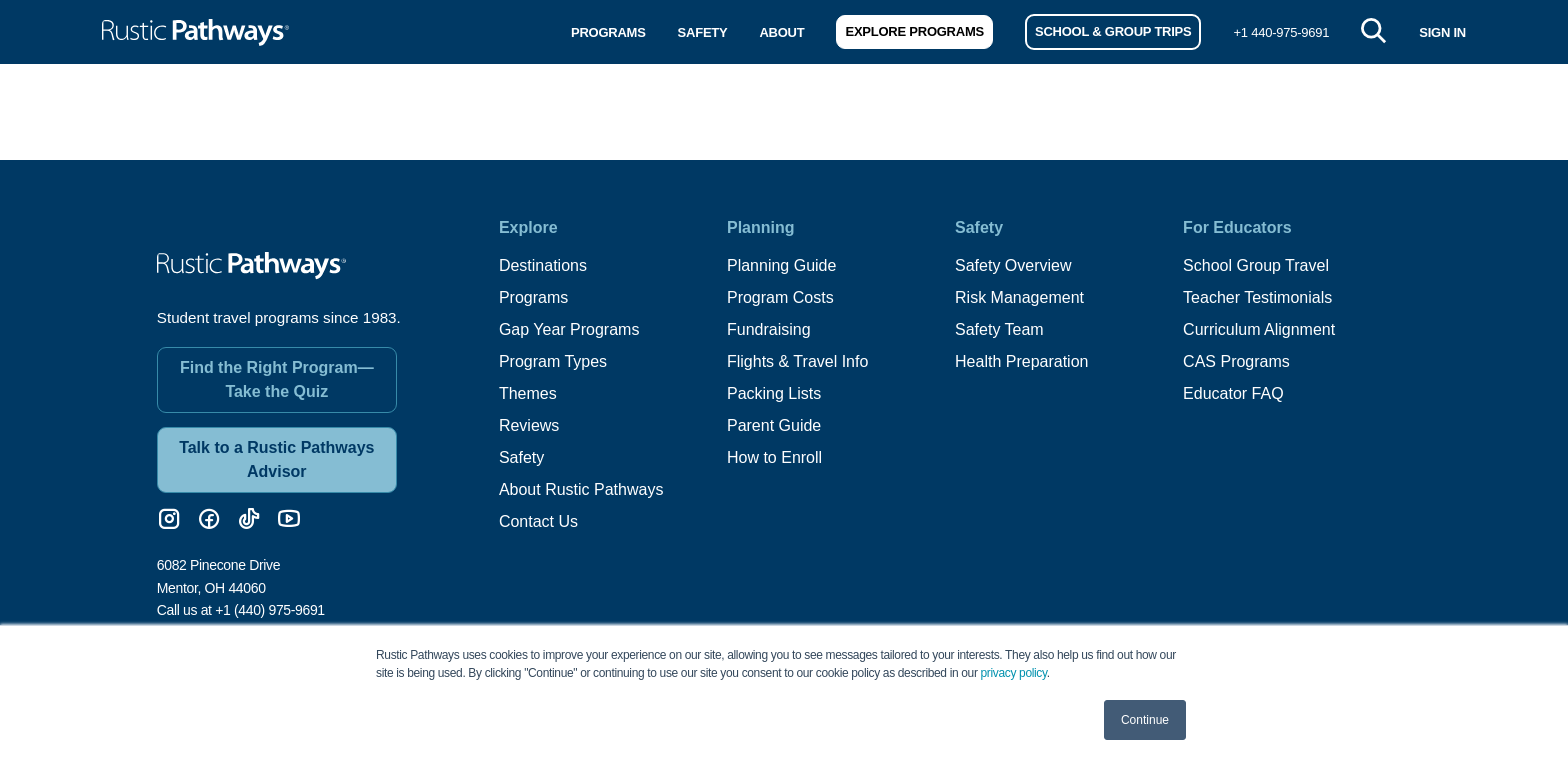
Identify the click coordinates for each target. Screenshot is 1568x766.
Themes (528, 393)
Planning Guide (781, 265)
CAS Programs (1236, 361)
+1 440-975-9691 (1281, 32)
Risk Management (1019, 297)
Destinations (543, 265)
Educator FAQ (1233, 393)
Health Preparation (1021, 361)
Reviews (529, 425)
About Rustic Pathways (581, 489)
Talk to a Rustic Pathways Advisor (276, 459)
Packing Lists (774, 393)
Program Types (553, 361)
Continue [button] (1145, 720)
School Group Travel (1256, 265)
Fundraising (769, 329)
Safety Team (999, 329)
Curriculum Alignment (1259, 329)
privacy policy (1014, 673)
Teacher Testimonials (1257, 297)
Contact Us (538, 521)
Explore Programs (914, 31)
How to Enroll (774, 457)
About (781, 32)
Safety (703, 32)
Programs (608, 32)
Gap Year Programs (569, 329)
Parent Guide (774, 425)
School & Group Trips (1113, 31)
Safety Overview (1013, 265)
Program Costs (780, 297)
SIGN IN (1442, 32)
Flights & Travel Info (797, 361)
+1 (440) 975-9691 (270, 610)
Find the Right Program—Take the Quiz (277, 379)
